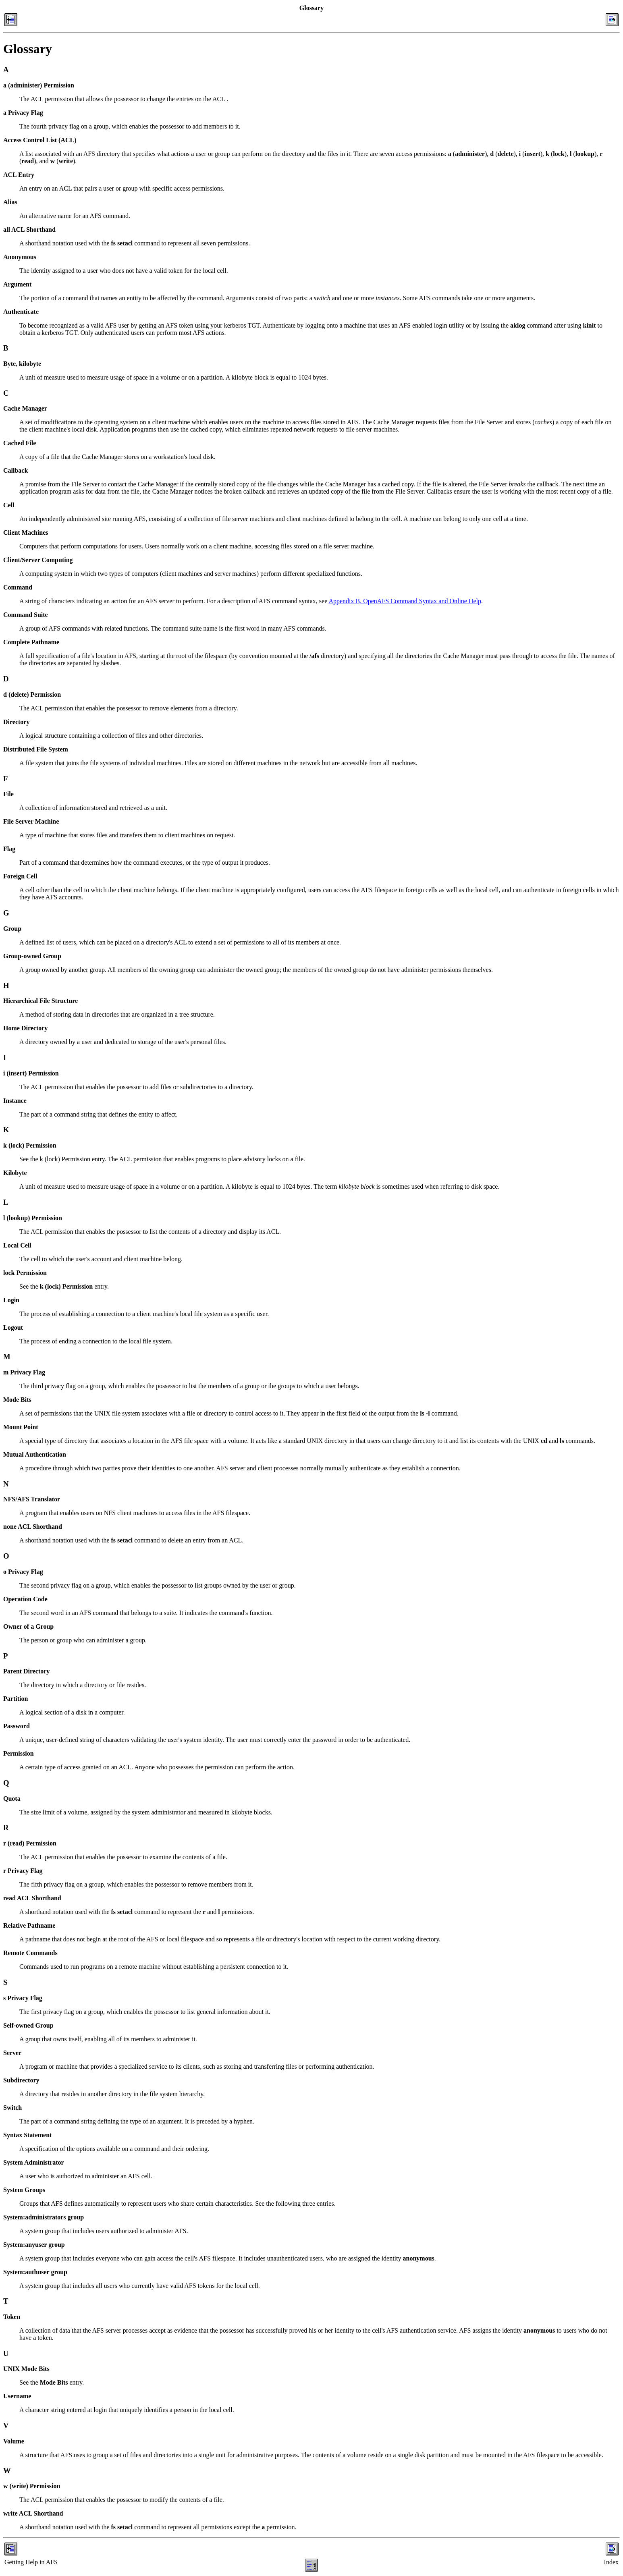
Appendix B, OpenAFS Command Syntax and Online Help (404, 601)
